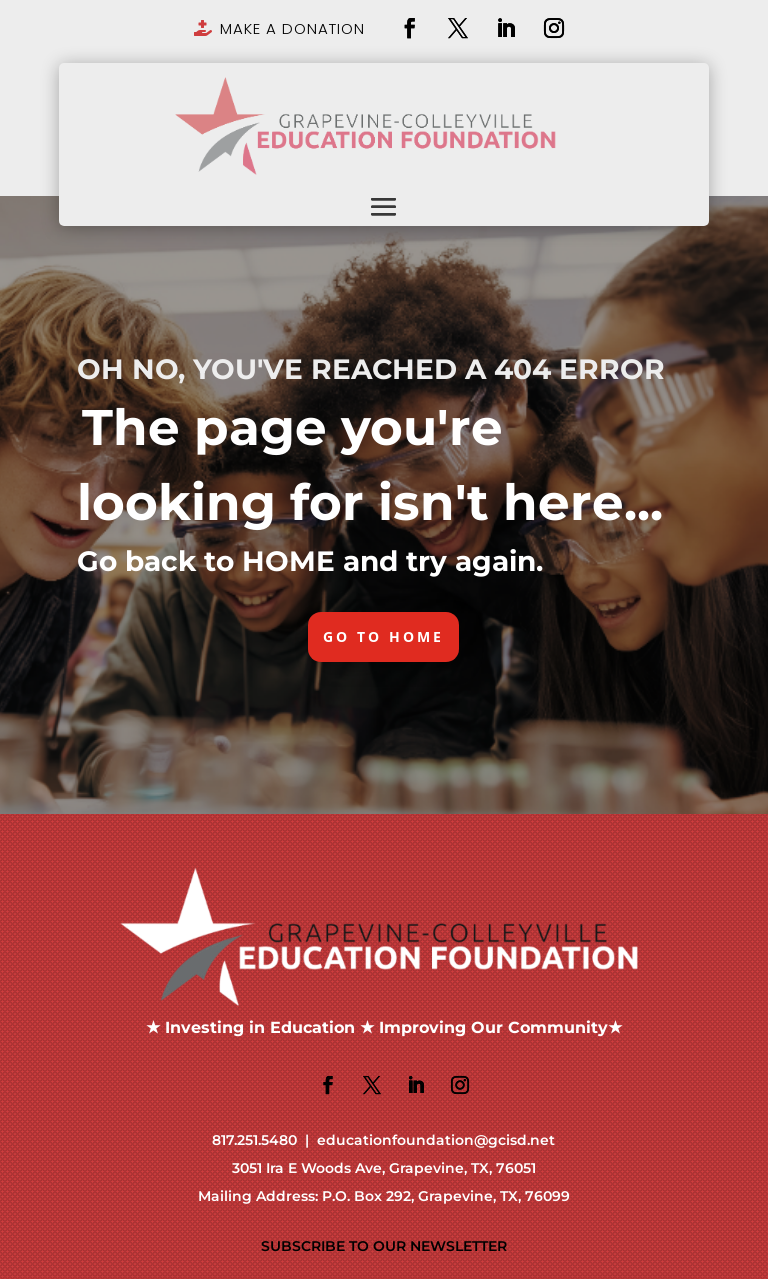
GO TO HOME (383, 636)
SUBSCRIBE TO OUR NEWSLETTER (384, 1246)
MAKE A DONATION (292, 28)
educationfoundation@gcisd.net (436, 1140)
